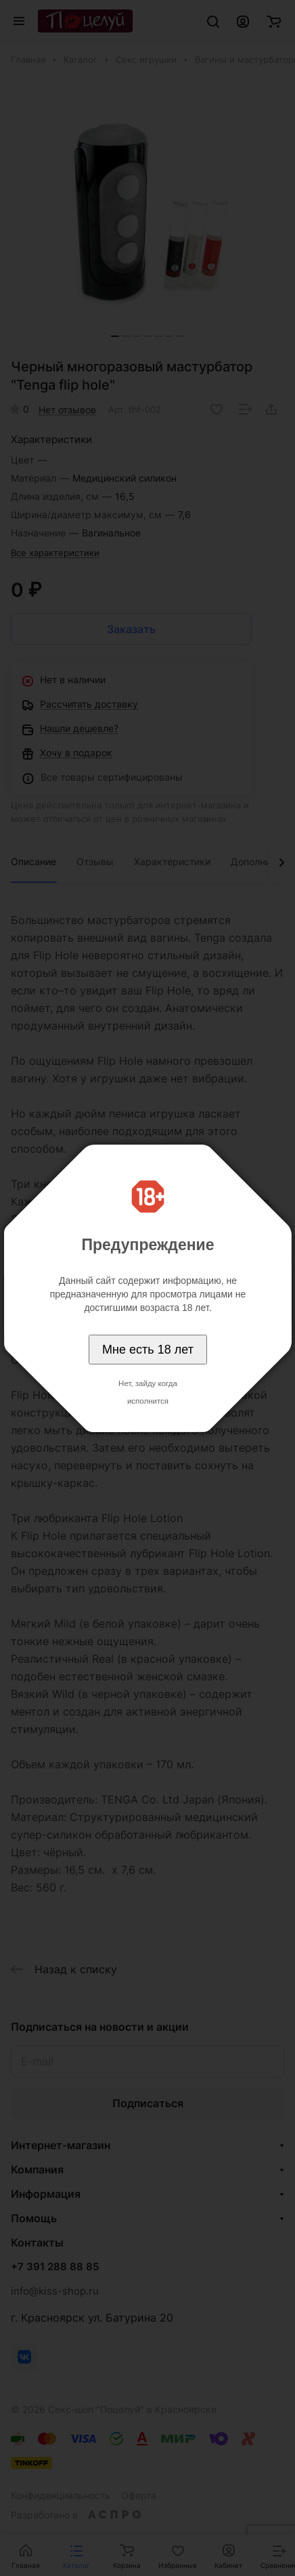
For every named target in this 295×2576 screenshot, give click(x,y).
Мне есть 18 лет (148, 1349)
